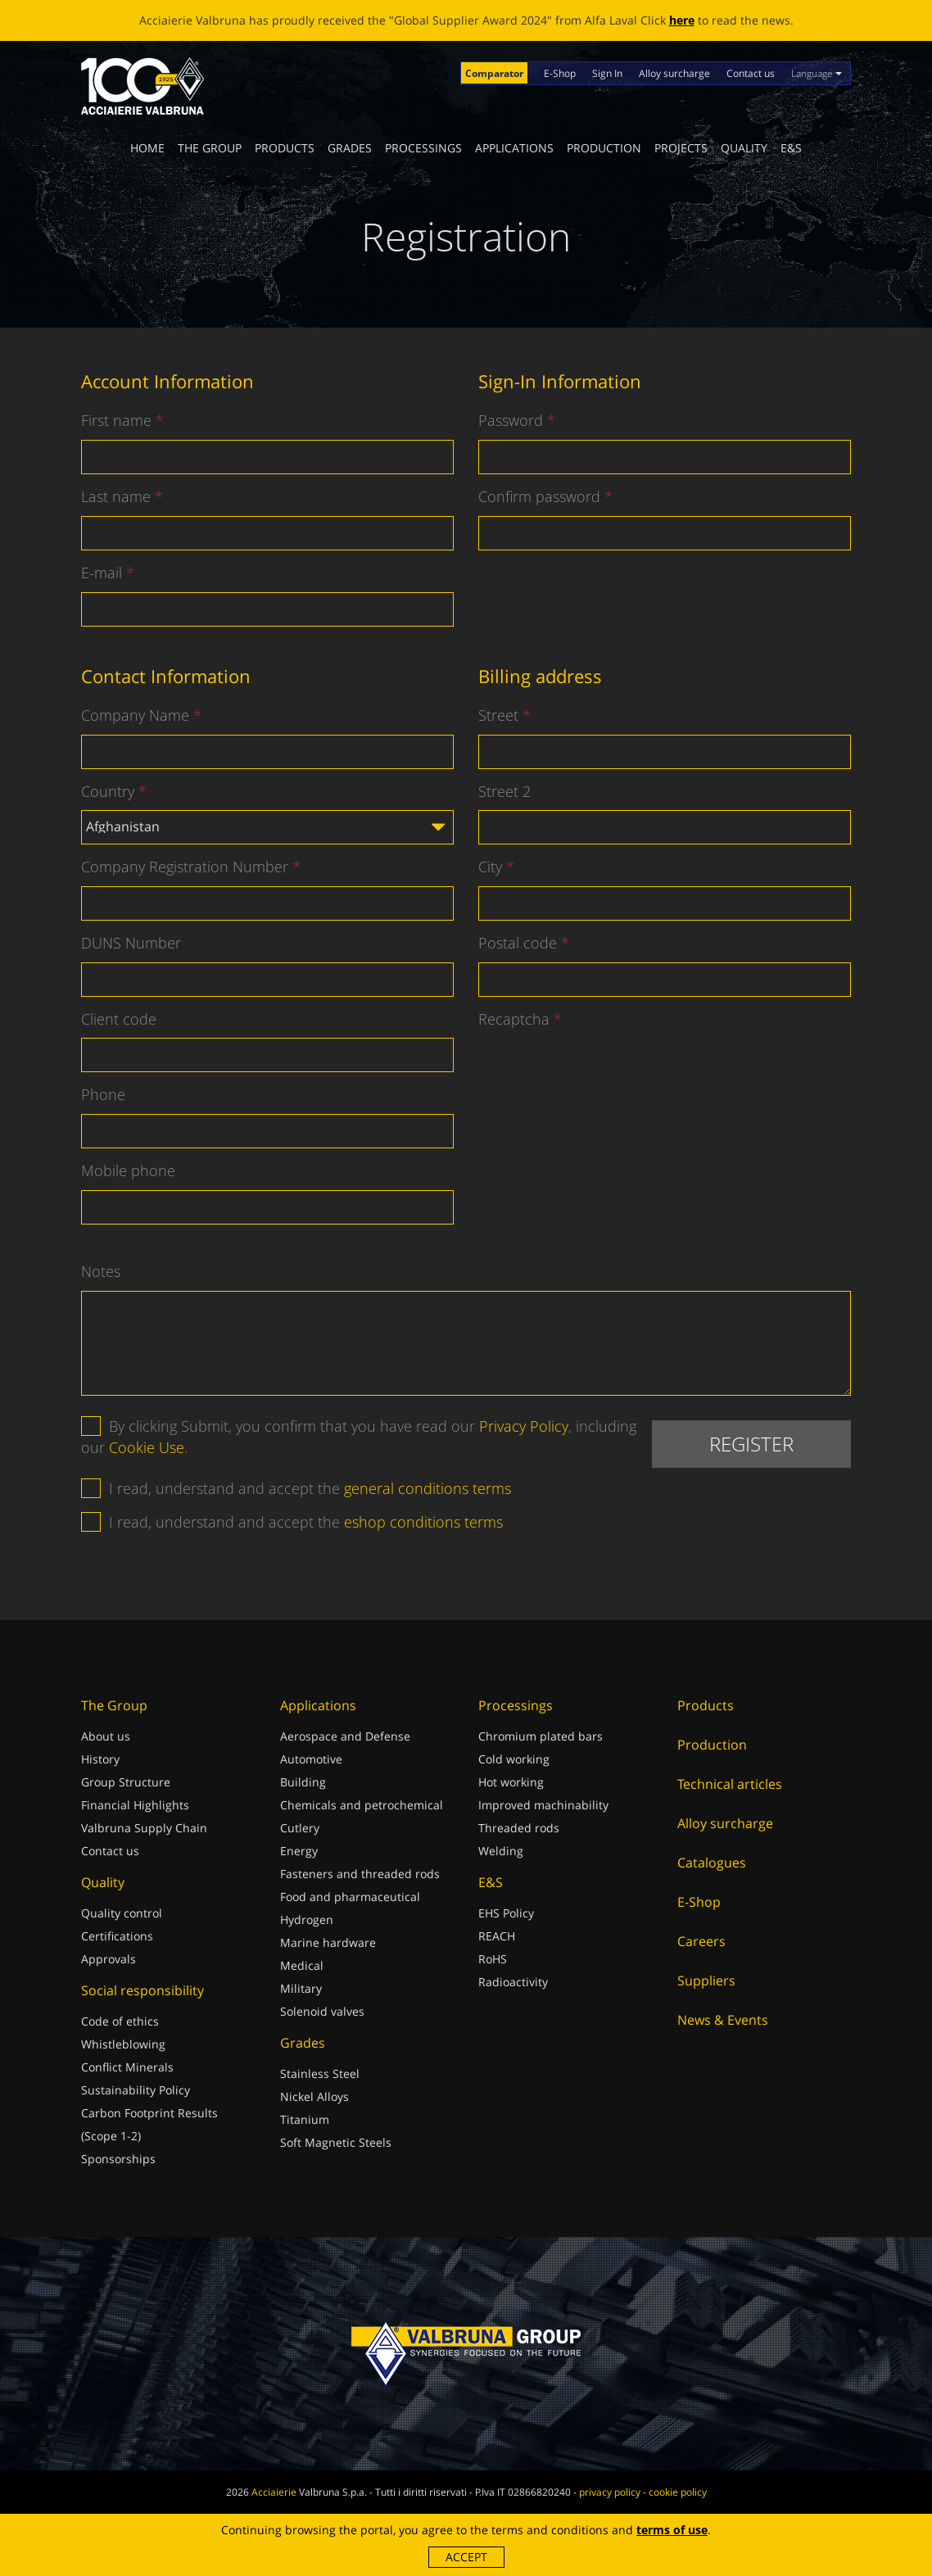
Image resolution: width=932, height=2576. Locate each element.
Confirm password (539, 496)
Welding (500, 1850)
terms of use (672, 2530)
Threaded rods (518, 1828)
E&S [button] (791, 148)
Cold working (514, 1759)
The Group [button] (210, 148)
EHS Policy (506, 1913)
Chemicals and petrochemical (361, 1805)
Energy (299, 1850)
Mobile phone (128, 1170)
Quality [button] (744, 148)
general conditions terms (427, 1488)
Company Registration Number (184, 866)
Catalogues (711, 1863)
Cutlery (299, 1828)
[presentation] (602, 1070)
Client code (118, 1019)
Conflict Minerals (127, 2067)
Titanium (304, 2119)
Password (510, 420)
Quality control (121, 1913)
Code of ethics (120, 2021)
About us (105, 1736)
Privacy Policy (523, 1426)
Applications (514, 148)
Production (604, 148)
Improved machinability (543, 1805)
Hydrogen (306, 1919)
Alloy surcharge (674, 73)
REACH (496, 1936)
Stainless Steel (320, 2073)
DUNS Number (131, 943)
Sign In (607, 73)
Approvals (108, 1959)
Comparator (494, 73)
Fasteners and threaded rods (360, 1873)
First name (116, 420)
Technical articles (729, 1784)
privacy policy (609, 2492)
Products (284, 148)
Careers (701, 1941)
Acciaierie (273, 2492)
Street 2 (504, 791)
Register (751, 1443)
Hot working (511, 1782)
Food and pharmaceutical (350, 1896)
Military (301, 1988)
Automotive (311, 1759)
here (681, 20)
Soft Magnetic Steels (335, 2142)
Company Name (135, 715)
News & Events (722, 2020)
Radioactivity (513, 1982)
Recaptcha (514, 1019)
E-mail (101, 572)
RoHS (492, 1959)
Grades (350, 148)
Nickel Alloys (314, 2096)
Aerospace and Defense (345, 1736)
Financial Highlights (135, 1805)
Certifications (117, 1936)
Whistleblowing (123, 2044)
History (100, 1759)
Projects (681, 148)
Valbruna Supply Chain (144, 1828)
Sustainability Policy (135, 2090)
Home (147, 148)
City (490, 866)
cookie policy (678, 2492)
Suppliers (706, 1981)
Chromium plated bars (540, 1736)
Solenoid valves (322, 2011)
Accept (466, 2557)
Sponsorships (118, 2158)
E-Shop (560, 73)
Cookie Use (146, 1447)
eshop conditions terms (423, 1522)
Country (107, 791)
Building (303, 1782)
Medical (301, 1965)
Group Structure (125, 1782)
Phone (103, 1094)
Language (816, 73)
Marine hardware (328, 1942)
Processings (423, 148)
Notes (100, 1271)
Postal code (517, 943)
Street (498, 715)
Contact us (750, 73)
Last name (116, 496)
